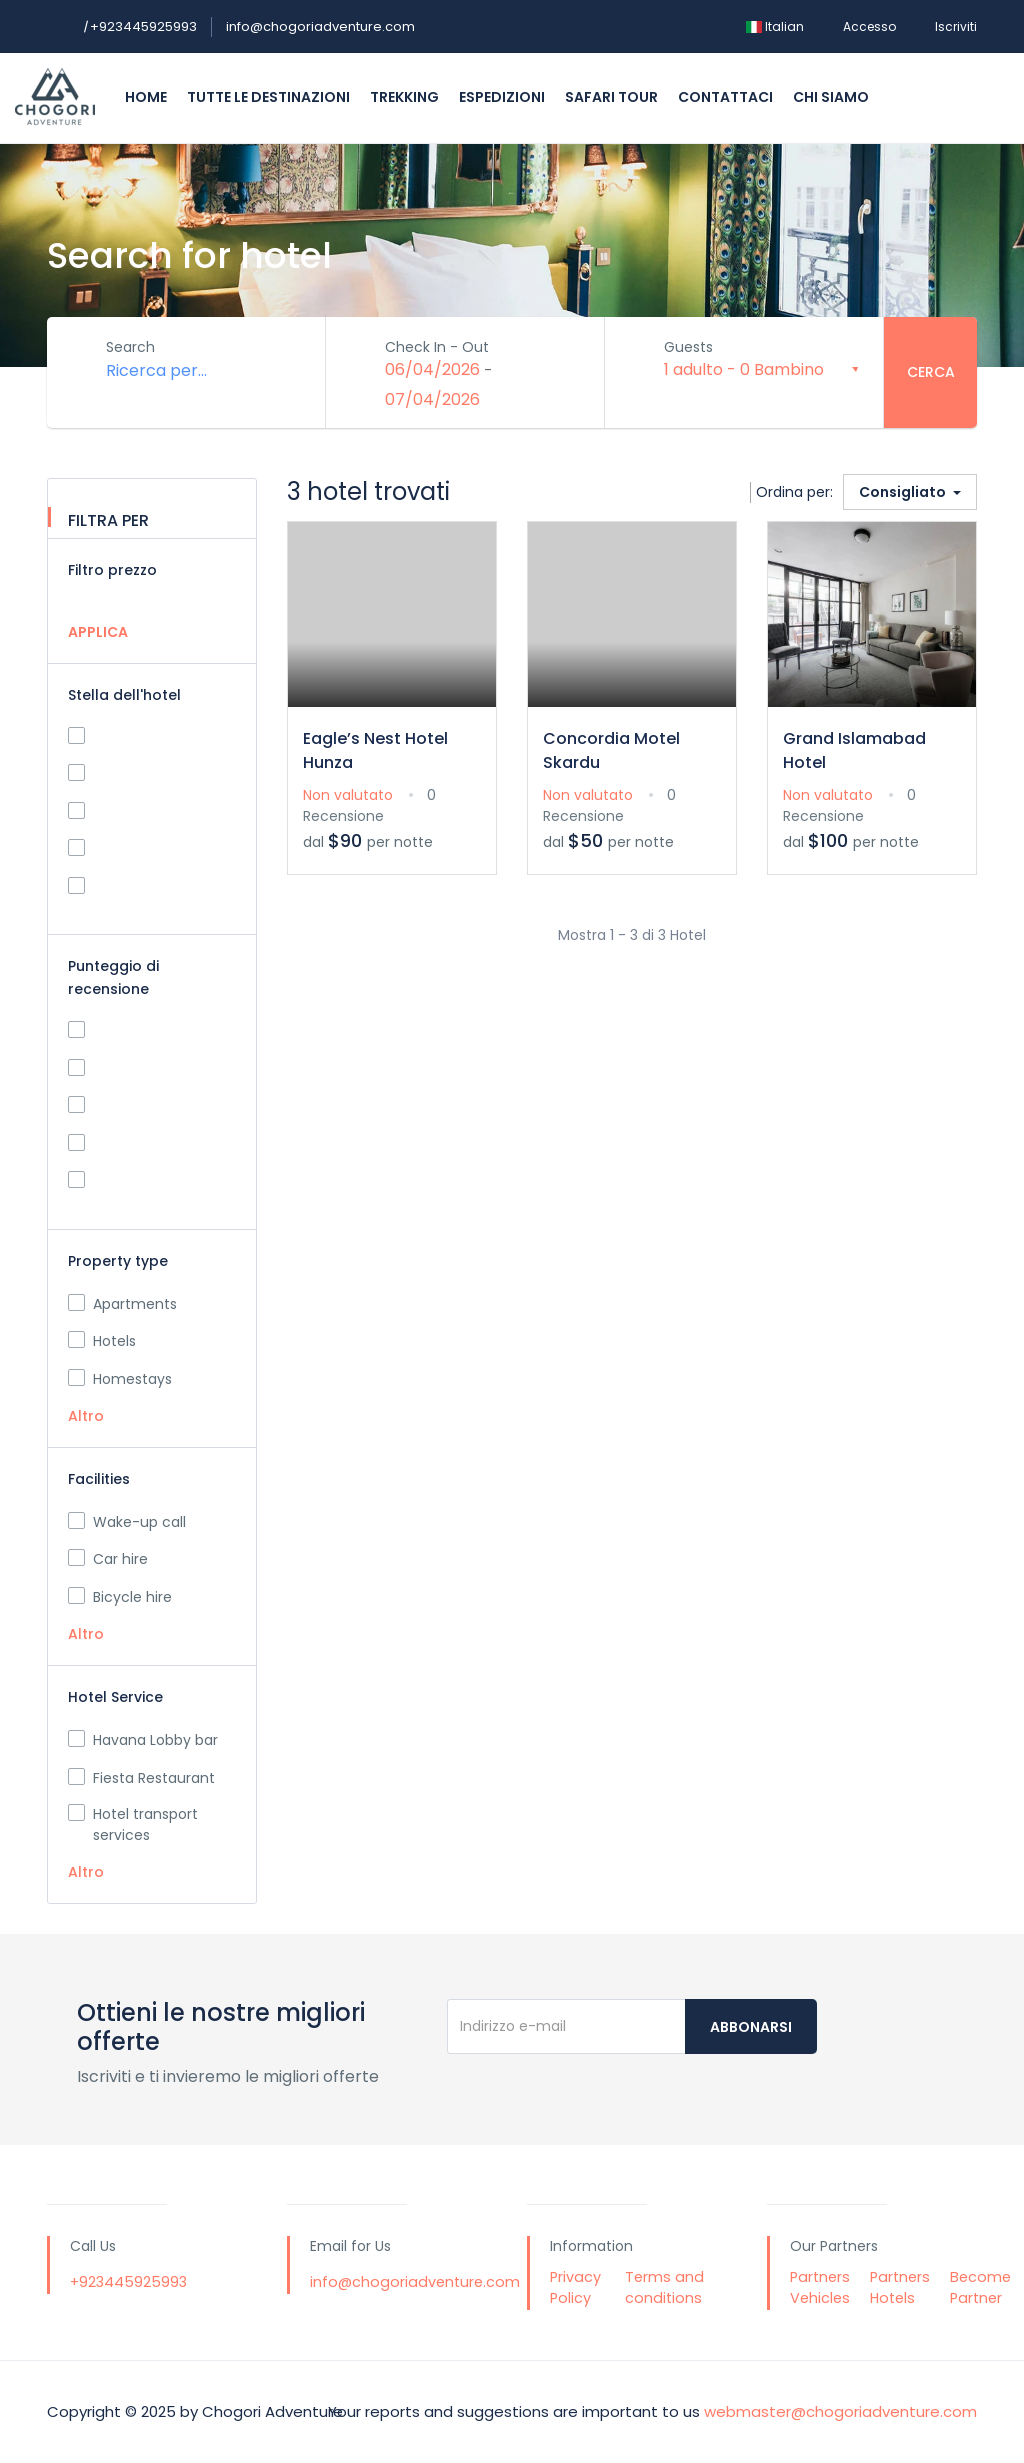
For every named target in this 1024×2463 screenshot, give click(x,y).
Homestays (120, 1379)
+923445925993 (140, 26)
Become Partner (980, 2288)
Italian (775, 26)
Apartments (122, 1304)
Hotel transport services (133, 1824)
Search (131, 347)
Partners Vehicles (820, 2288)
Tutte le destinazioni (268, 97)
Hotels (102, 1341)
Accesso (869, 26)
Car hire (108, 1559)
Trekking (404, 97)
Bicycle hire (120, 1597)
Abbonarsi (751, 2027)
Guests (689, 347)
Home (146, 97)
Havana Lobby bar (143, 1740)
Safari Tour (611, 97)
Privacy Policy (575, 2288)
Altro (86, 1416)
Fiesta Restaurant (141, 1778)
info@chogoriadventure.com (320, 26)
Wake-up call (127, 1522)
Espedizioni (502, 97)
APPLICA (98, 632)
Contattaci (725, 97)
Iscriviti (956, 26)
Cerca (931, 372)
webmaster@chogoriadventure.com (840, 2411)
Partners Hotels (900, 2288)
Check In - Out (438, 347)
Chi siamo (831, 97)
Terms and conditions (664, 2288)
